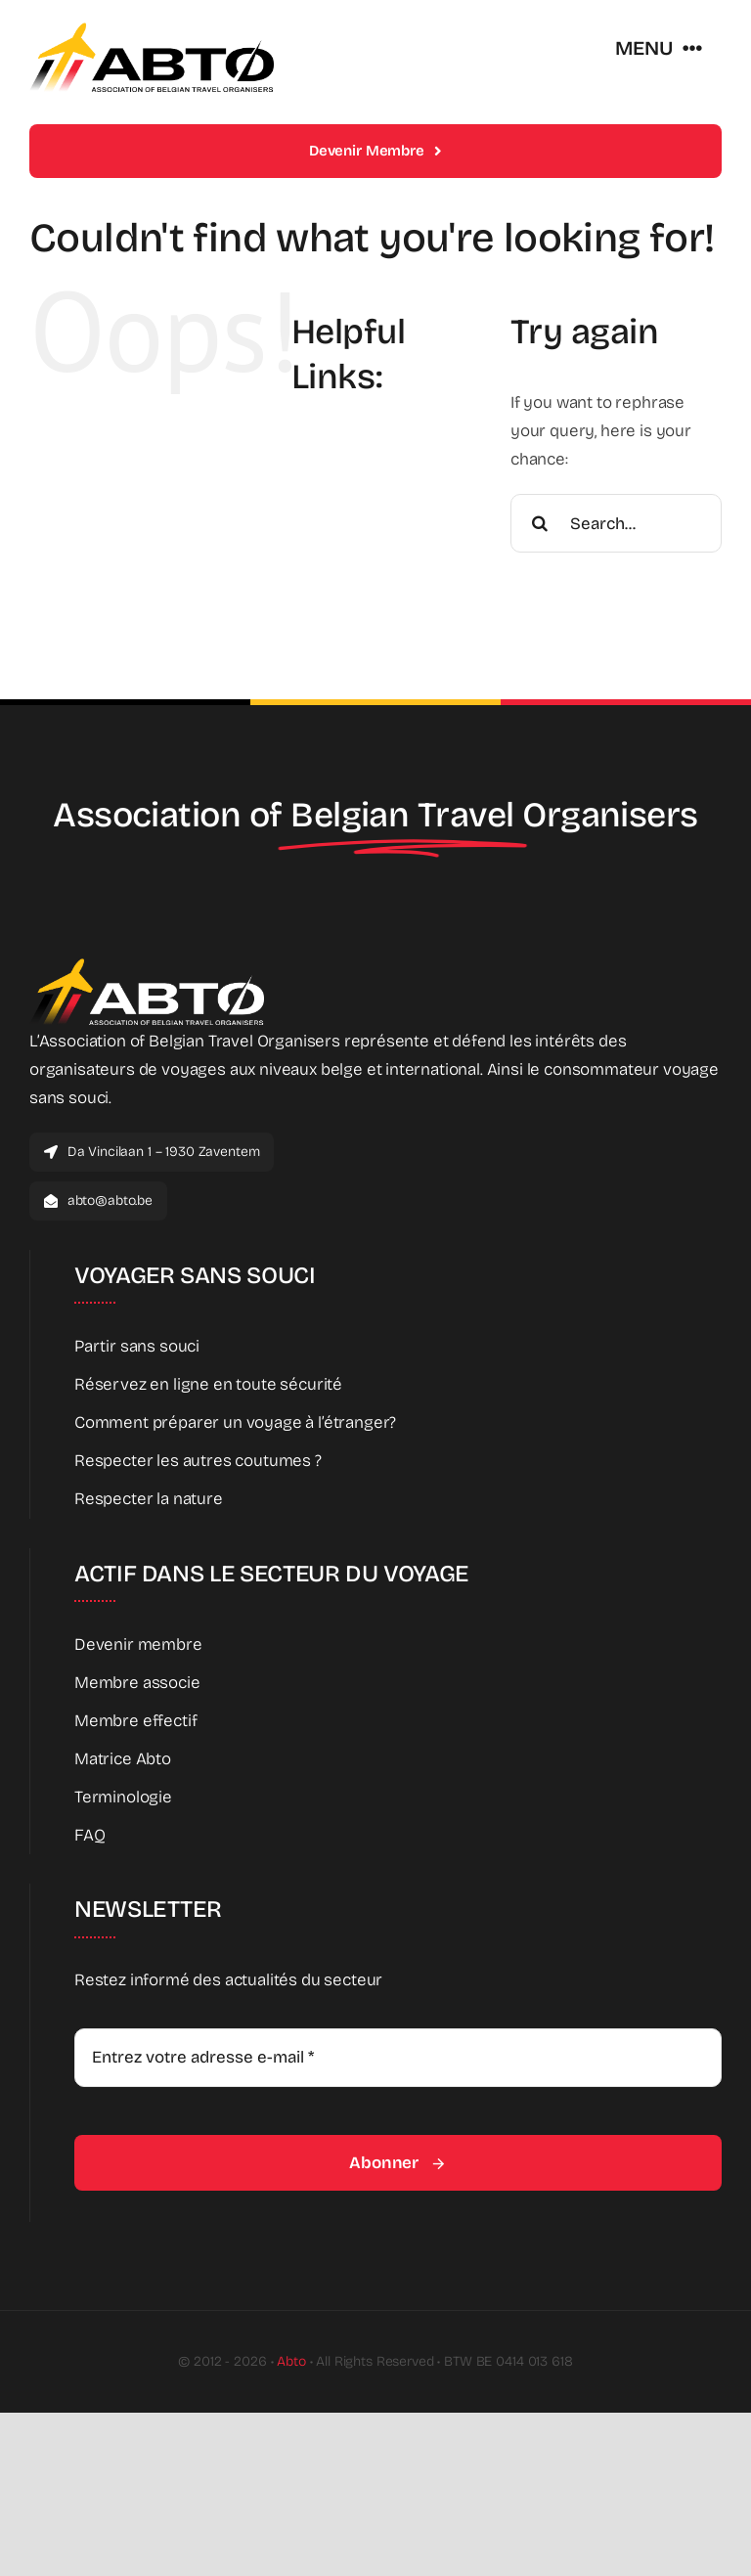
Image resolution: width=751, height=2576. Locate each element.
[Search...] (616, 523)
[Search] (539, 523)
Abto (291, 2361)
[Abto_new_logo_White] (146, 964)
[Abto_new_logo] (151, 28)
